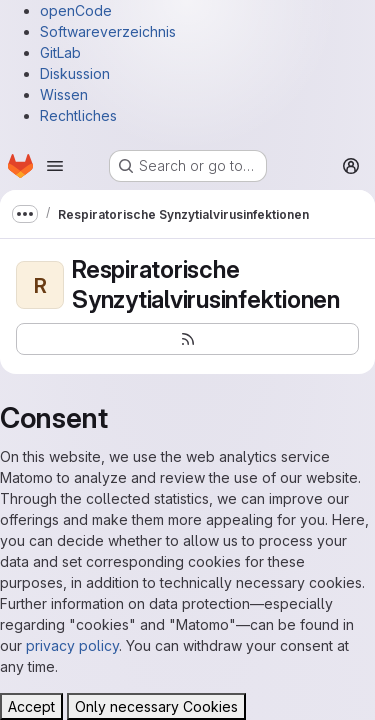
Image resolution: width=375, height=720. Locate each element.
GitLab (60, 52)
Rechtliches (78, 115)
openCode (76, 10)
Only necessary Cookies (156, 706)
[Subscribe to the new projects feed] (187, 339)
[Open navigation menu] (55, 166)
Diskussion (75, 73)
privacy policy (72, 645)
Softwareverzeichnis (108, 31)
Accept (31, 706)
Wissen (64, 94)
